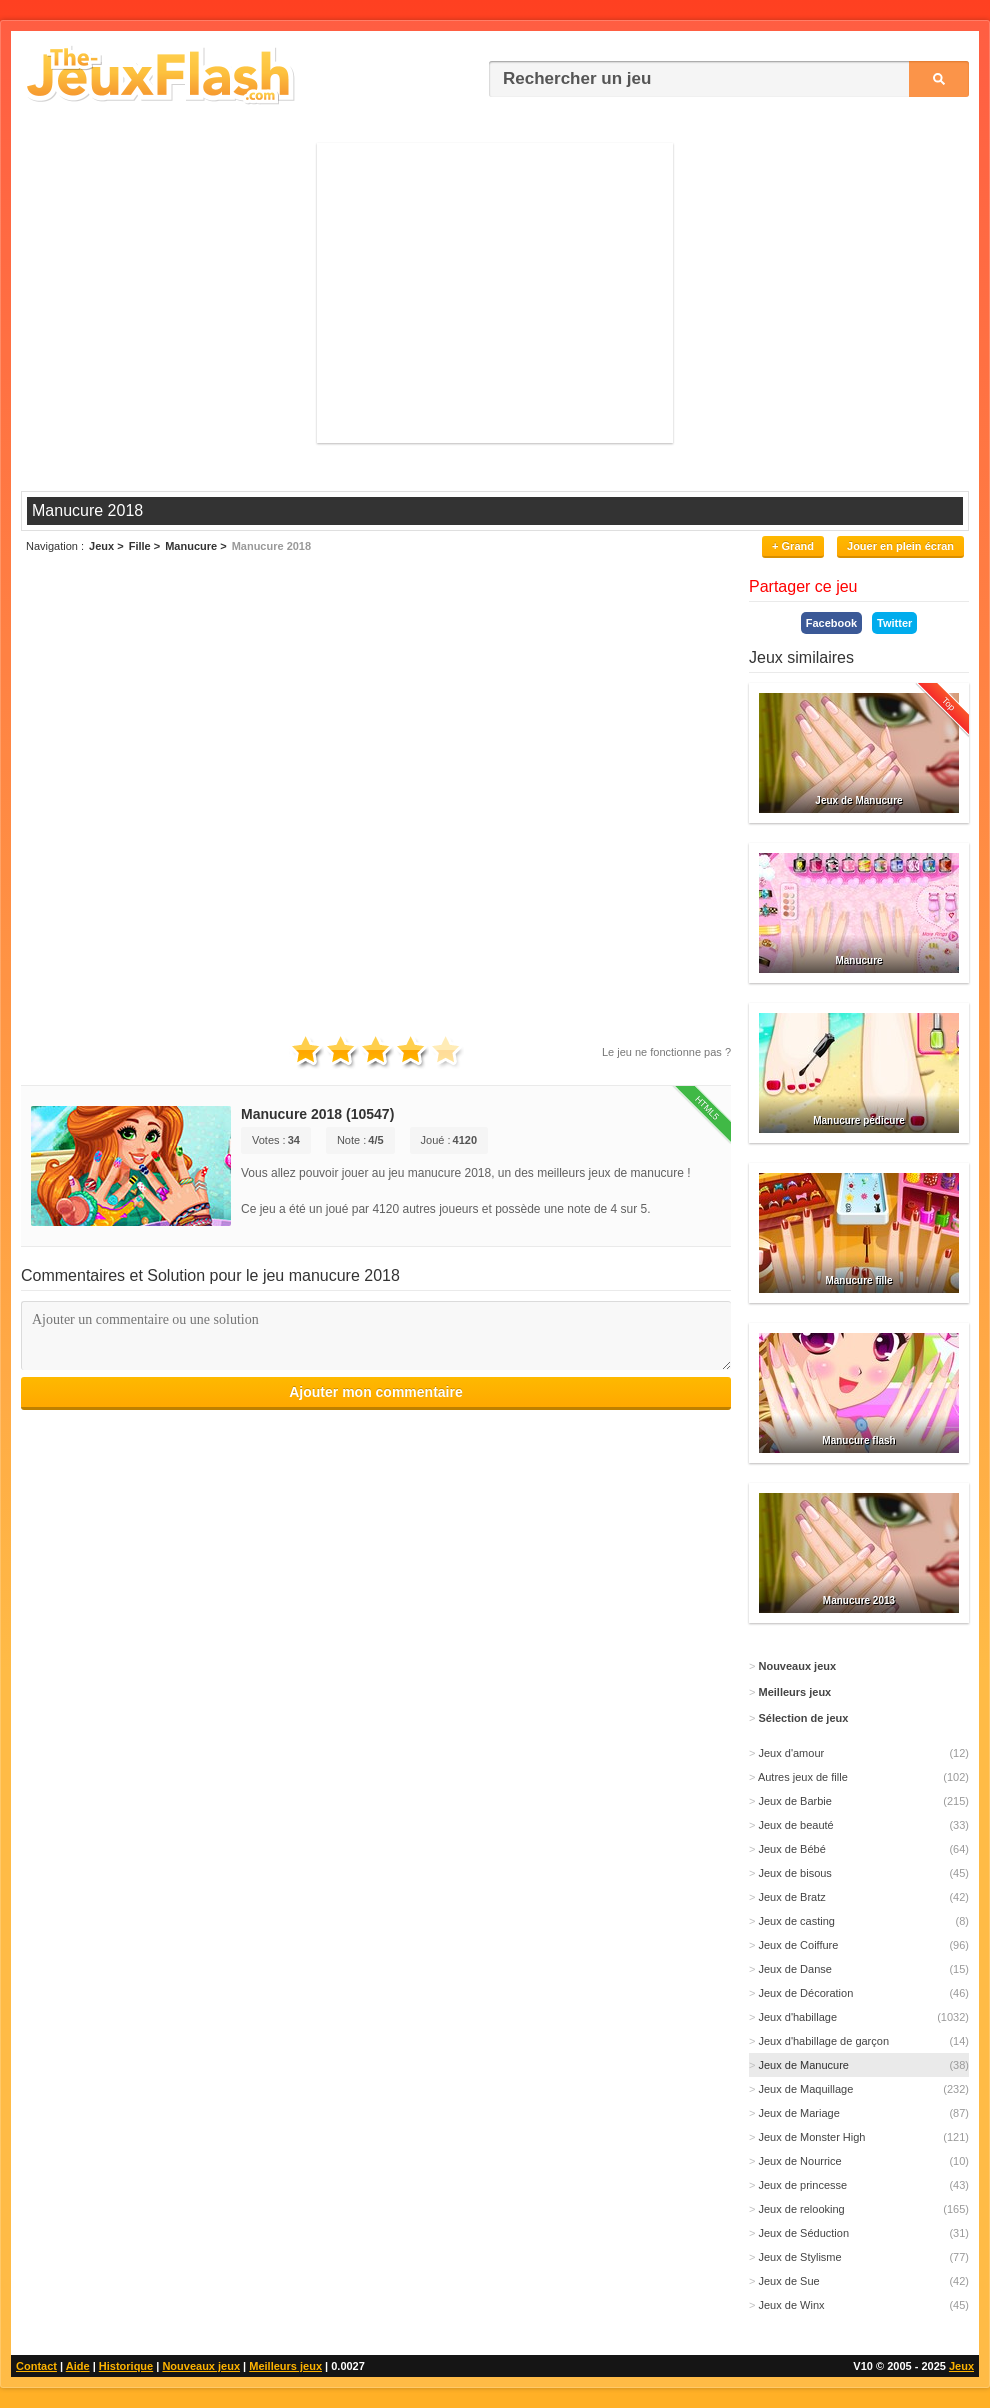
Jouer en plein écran (900, 546)
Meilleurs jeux (285, 2366)
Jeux (961, 2366)
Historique (126, 2366)
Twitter (894, 623)
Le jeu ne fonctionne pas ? (666, 1052)
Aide (78, 2366)
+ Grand (793, 546)
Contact (36, 2366)
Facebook (831, 623)
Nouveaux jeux (201, 2366)
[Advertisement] (495, 293)
